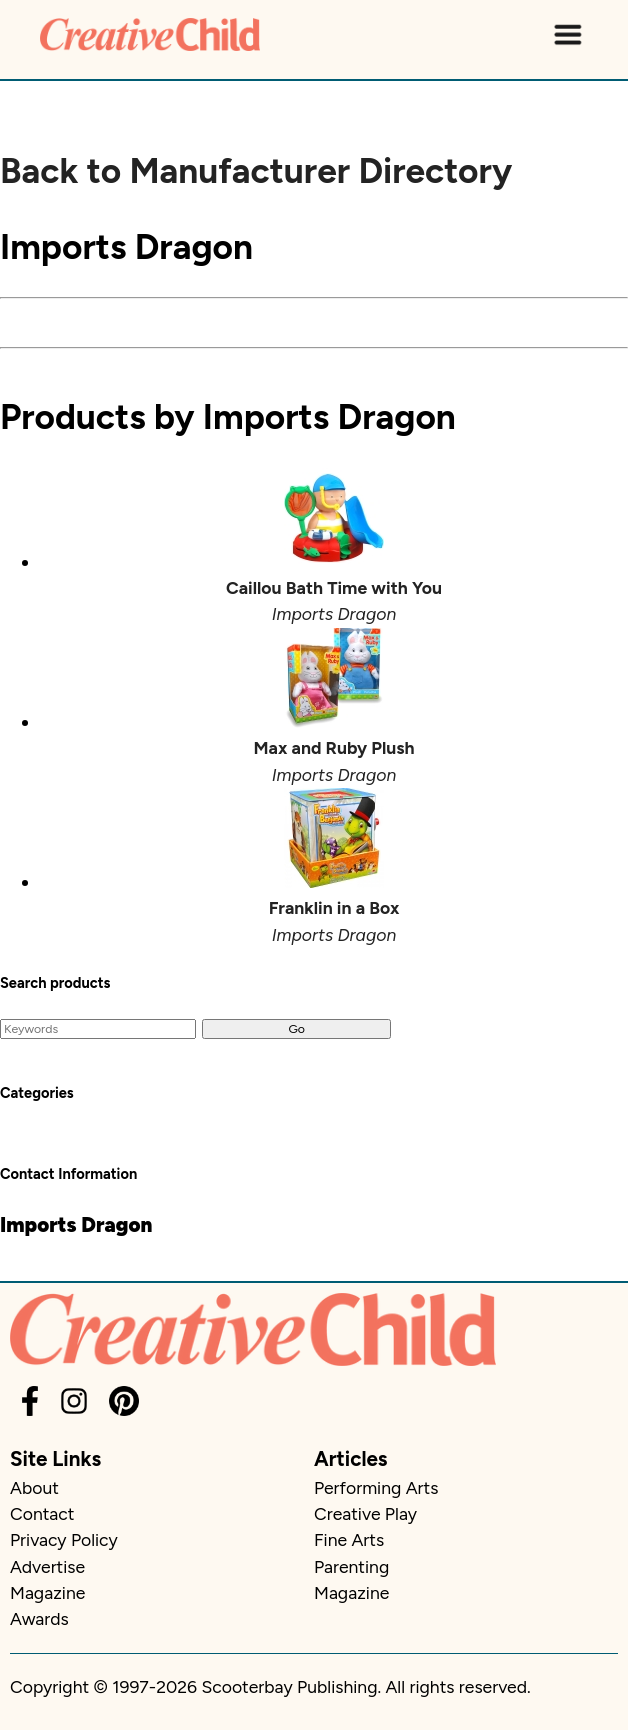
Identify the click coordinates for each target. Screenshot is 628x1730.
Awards (39, 1618)
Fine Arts (349, 1539)
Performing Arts (376, 1487)
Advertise (47, 1566)
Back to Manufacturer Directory (256, 171)
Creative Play (365, 1513)
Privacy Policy (64, 1539)
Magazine (47, 1592)
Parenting (351, 1566)
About (34, 1487)
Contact (42, 1513)
